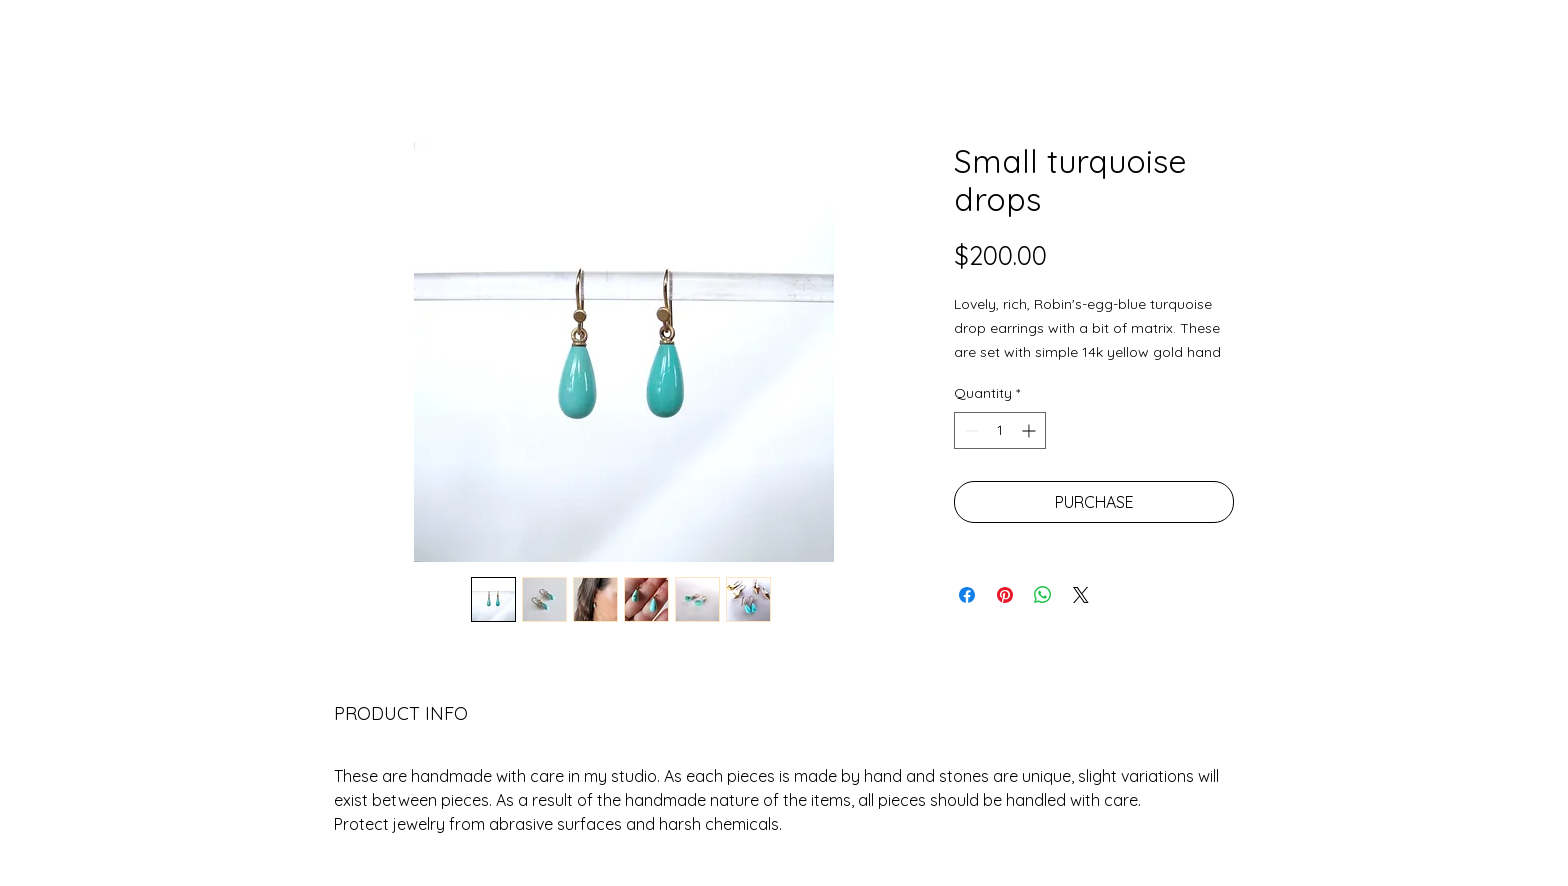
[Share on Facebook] (967, 595)
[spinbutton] (1000, 430)
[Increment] (1030, 430)
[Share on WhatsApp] (1043, 595)
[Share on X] (1081, 595)
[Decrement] (969, 430)
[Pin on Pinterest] (1005, 595)
